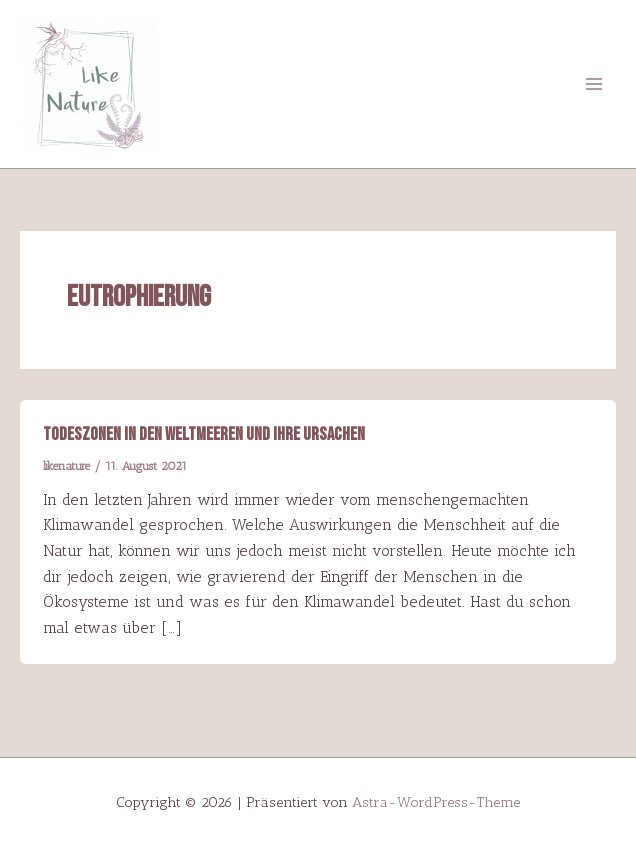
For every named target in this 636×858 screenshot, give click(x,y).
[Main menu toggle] (594, 83)
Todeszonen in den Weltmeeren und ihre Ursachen (204, 434)
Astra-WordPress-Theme (436, 802)
